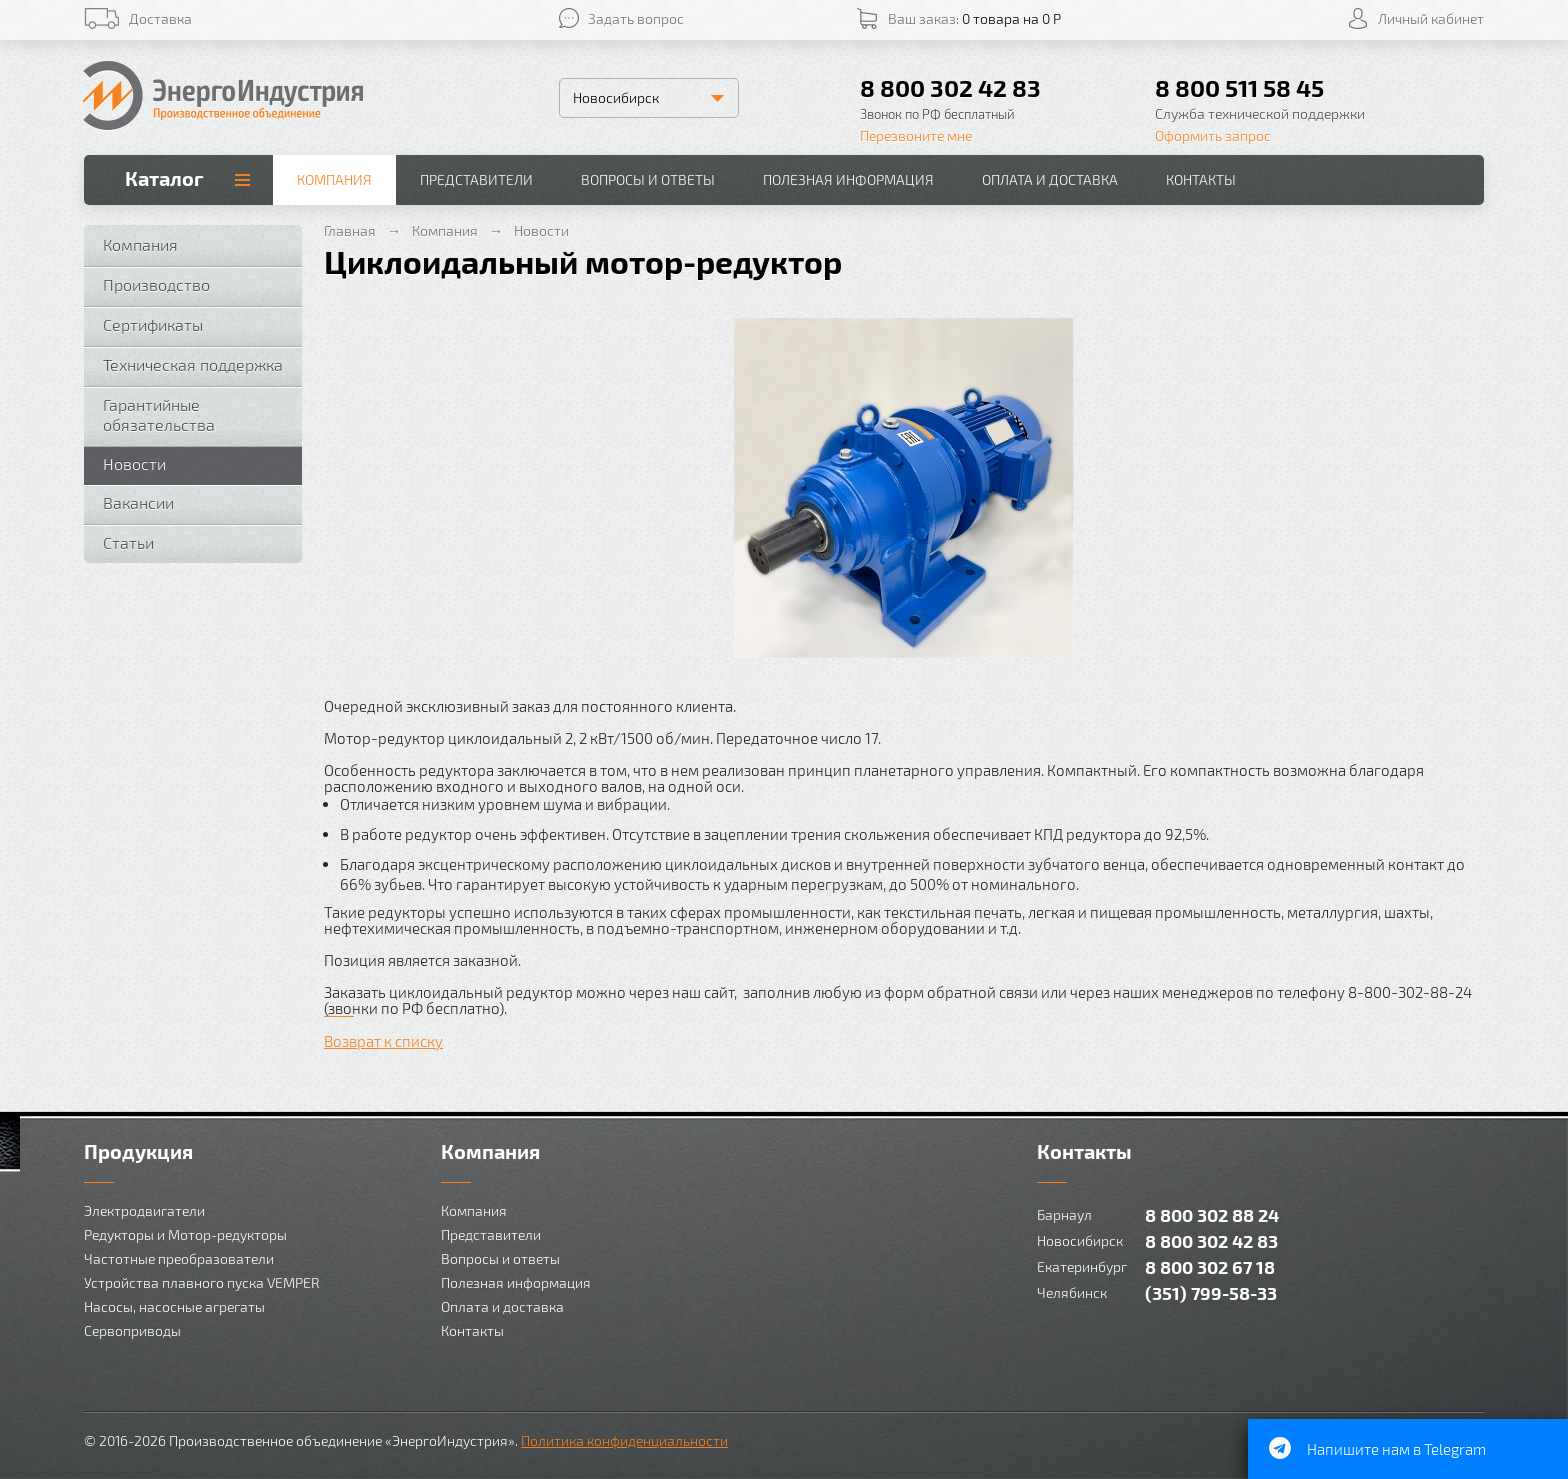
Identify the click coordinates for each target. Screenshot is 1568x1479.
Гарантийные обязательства (159, 414)
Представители (476, 179)
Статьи (128, 542)
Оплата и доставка (1050, 179)
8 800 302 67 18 (1210, 1266)
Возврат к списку (383, 1041)
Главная (350, 230)
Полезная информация (848, 179)
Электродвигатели (144, 1210)
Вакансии (138, 502)
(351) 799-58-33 (1211, 1292)
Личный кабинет (1431, 18)
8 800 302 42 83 (950, 87)
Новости (134, 463)
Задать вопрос (636, 18)
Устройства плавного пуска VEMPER (202, 1282)
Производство (156, 284)
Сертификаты (153, 324)
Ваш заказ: (974, 18)
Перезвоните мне (916, 135)
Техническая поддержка (193, 364)
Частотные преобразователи (179, 1258)
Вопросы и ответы (648, 179)
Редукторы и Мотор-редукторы (185, 1234)
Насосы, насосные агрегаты (174, 1306)
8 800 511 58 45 (1239, 87)
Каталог (164, 178)
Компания (334, 179)
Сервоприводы (132, 1330)
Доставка (160, 18)
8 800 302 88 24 (1212, 1214)
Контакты (1201, 179)
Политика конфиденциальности (624, 1440)
